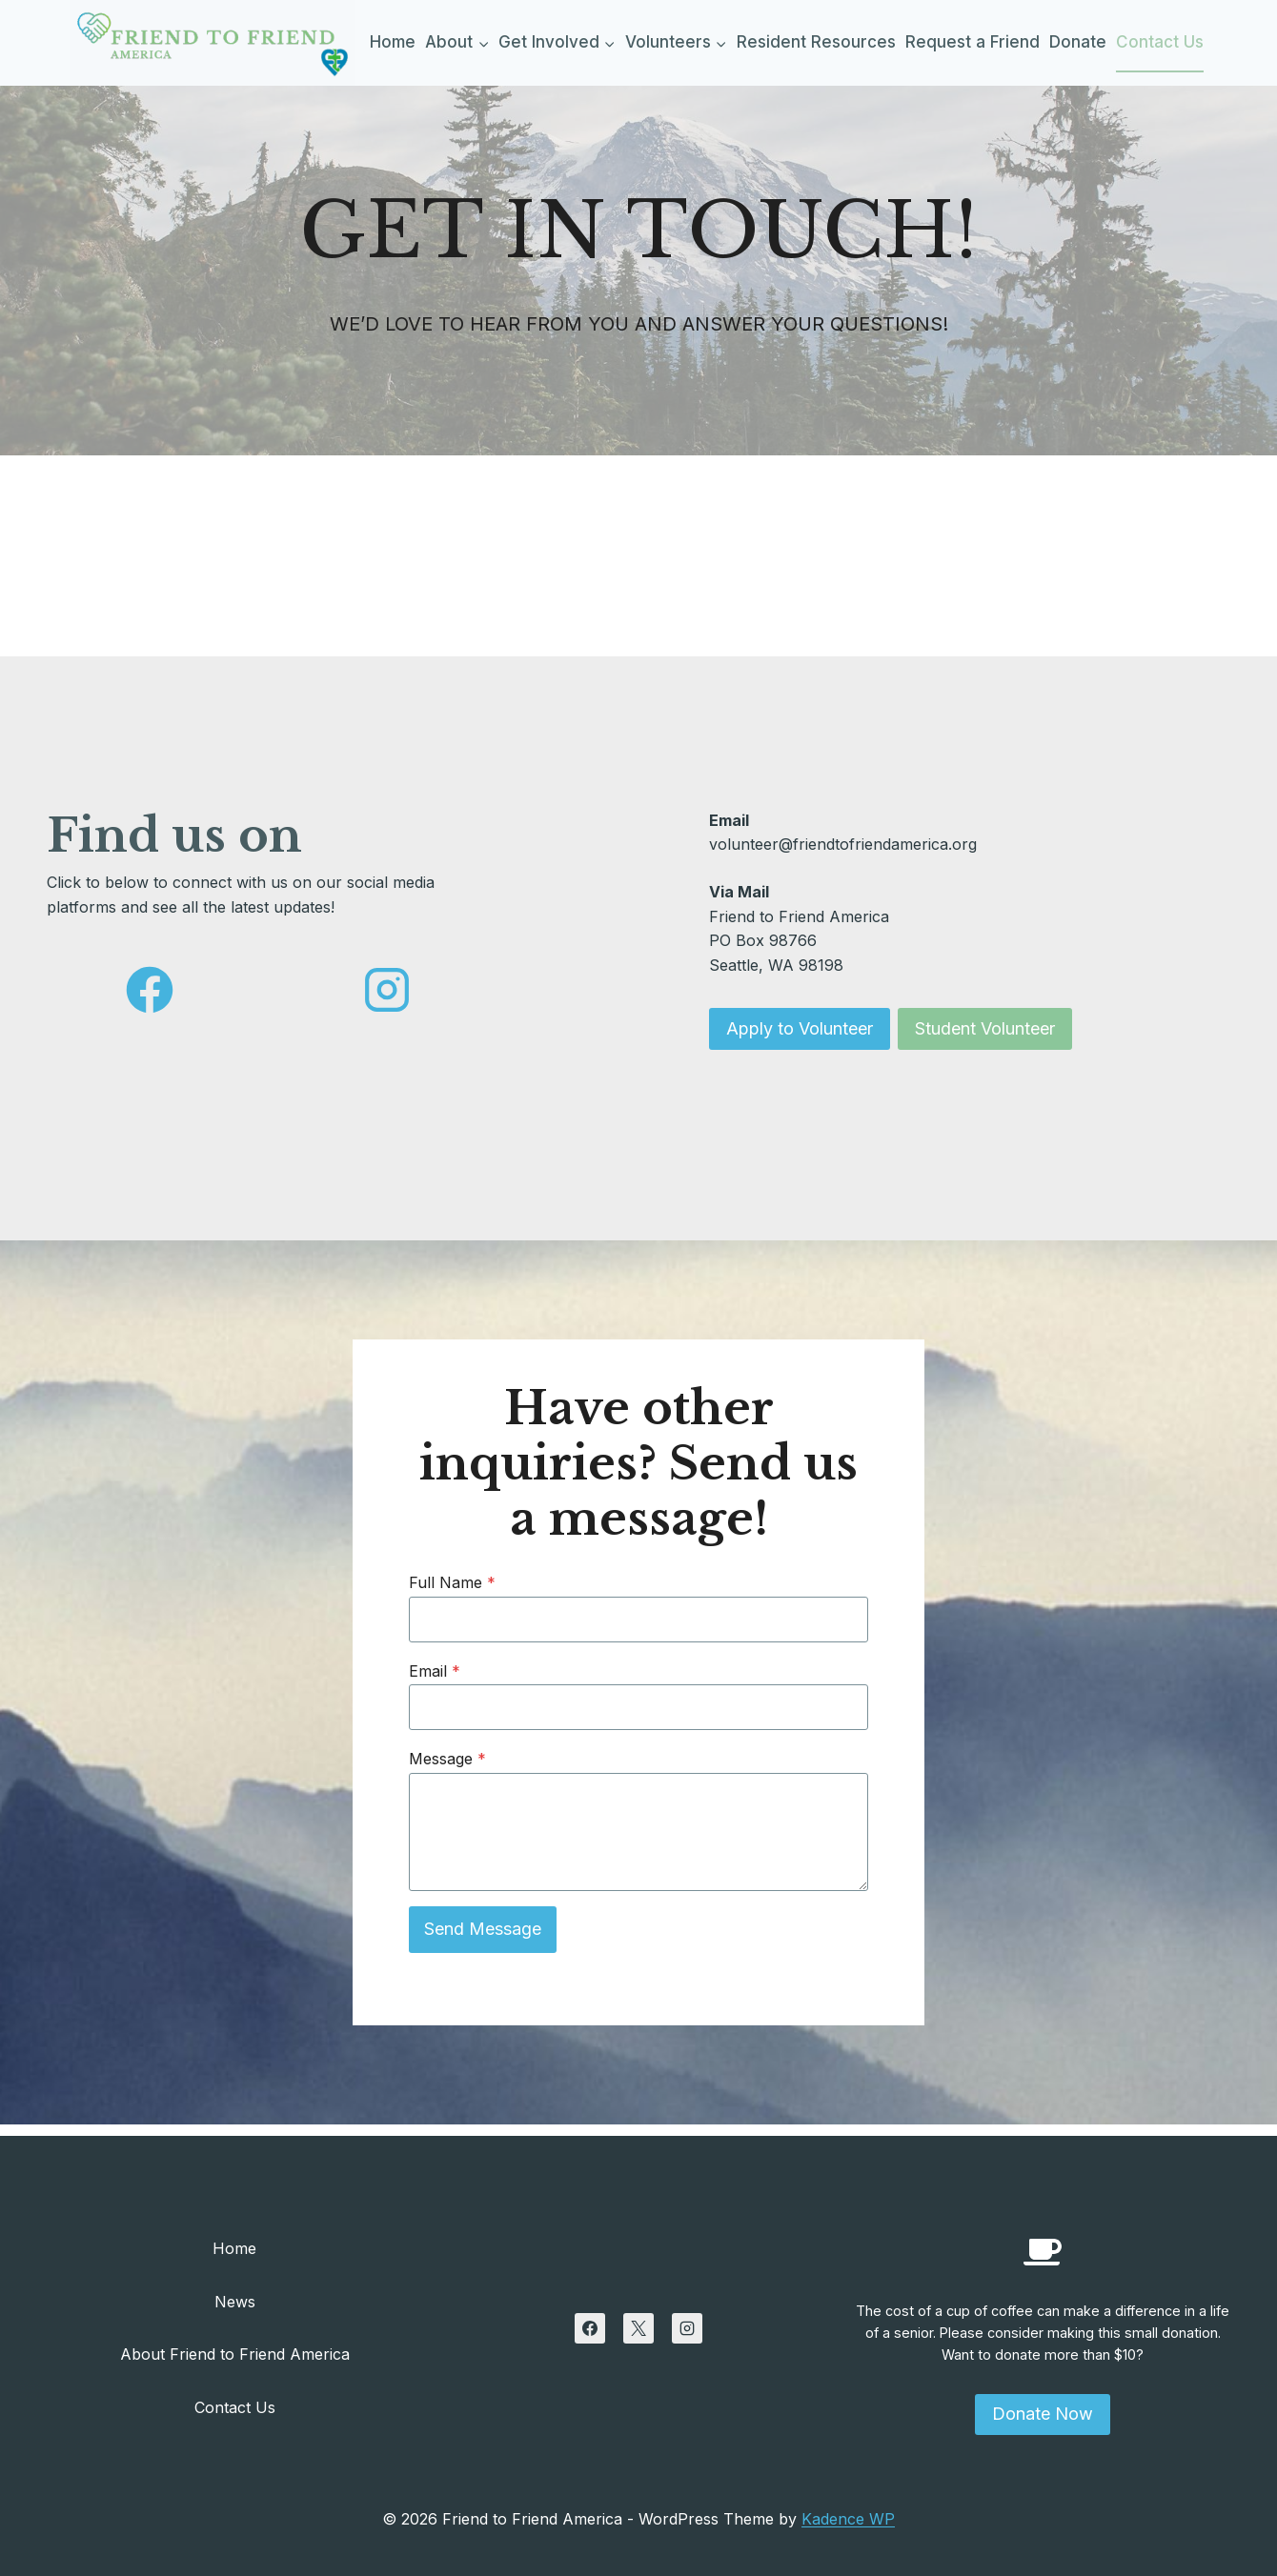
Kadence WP (848, 2518)
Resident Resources (816, 41)
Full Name (457, 1590)
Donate (1077, 41)
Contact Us (1160, 41)
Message (452, 1766)
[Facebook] (590, 2328)
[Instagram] (687, 2328)
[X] (638, 2328)
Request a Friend (972, 41)
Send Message (487, 1936)
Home (393, 41)
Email (439, 1678)
